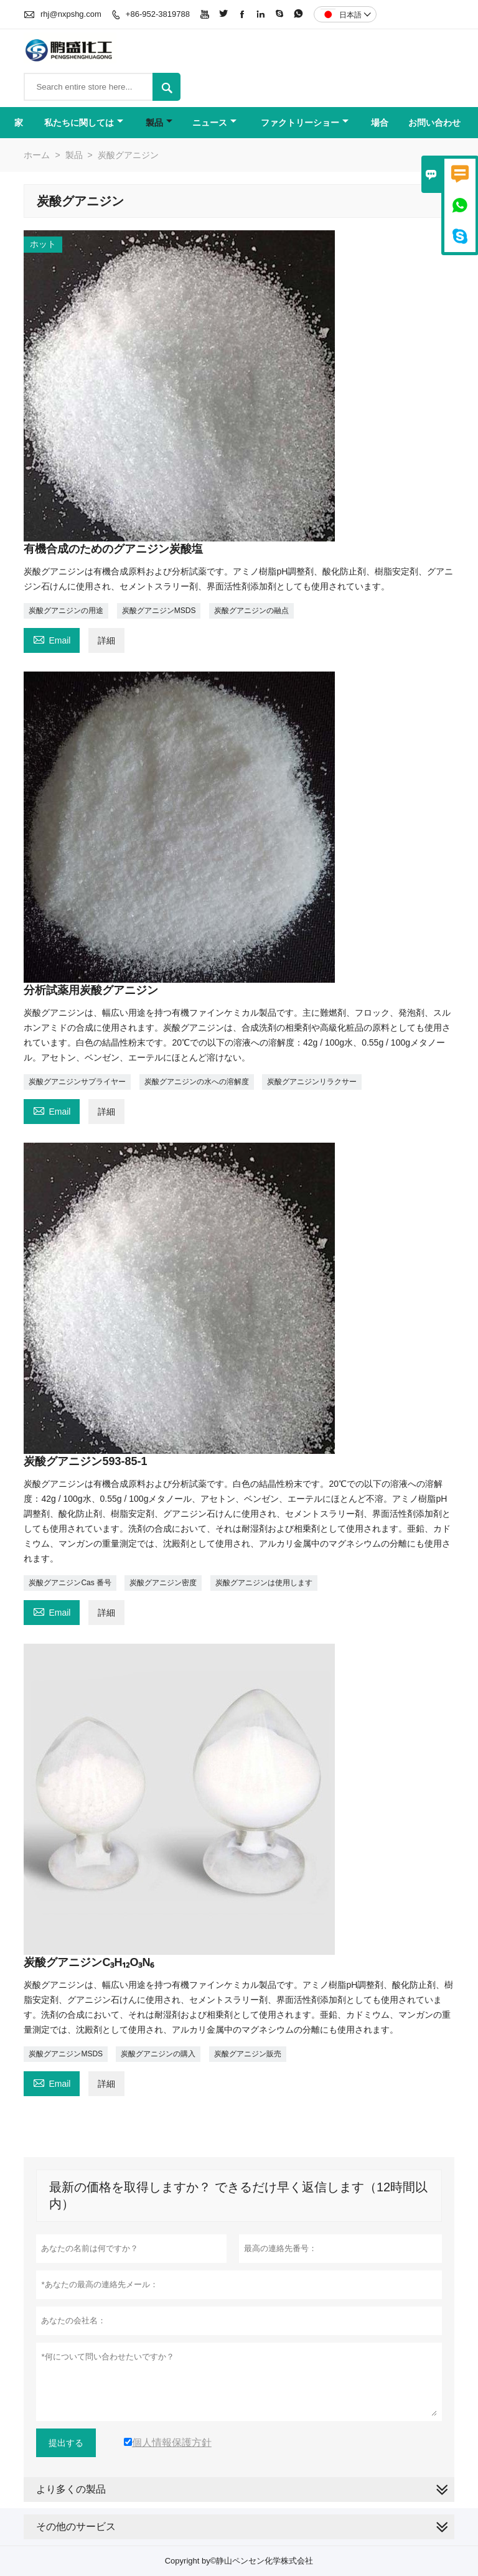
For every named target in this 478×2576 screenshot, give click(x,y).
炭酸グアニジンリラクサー (312, 1081)
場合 (379, 123)
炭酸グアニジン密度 (163, 1582)
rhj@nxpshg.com (70, 14)
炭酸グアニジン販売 (247, 2053)
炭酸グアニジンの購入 (158, 2053)
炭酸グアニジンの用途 (66, 610)
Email (51, 638)
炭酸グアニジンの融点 (251, 610)
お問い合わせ (434, 123)
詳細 (106, 640)
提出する (66, 2443)
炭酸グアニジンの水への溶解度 (196, 1081)
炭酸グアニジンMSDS (159, 610)
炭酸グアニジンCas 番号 (70, 1582)
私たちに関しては (83, 123)
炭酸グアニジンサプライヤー (77, 1081)
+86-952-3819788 (158, 14)
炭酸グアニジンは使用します (263, 1582)
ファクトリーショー (305, 123)
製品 (159, 123)
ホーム (37, 155)
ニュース (214, 123)
